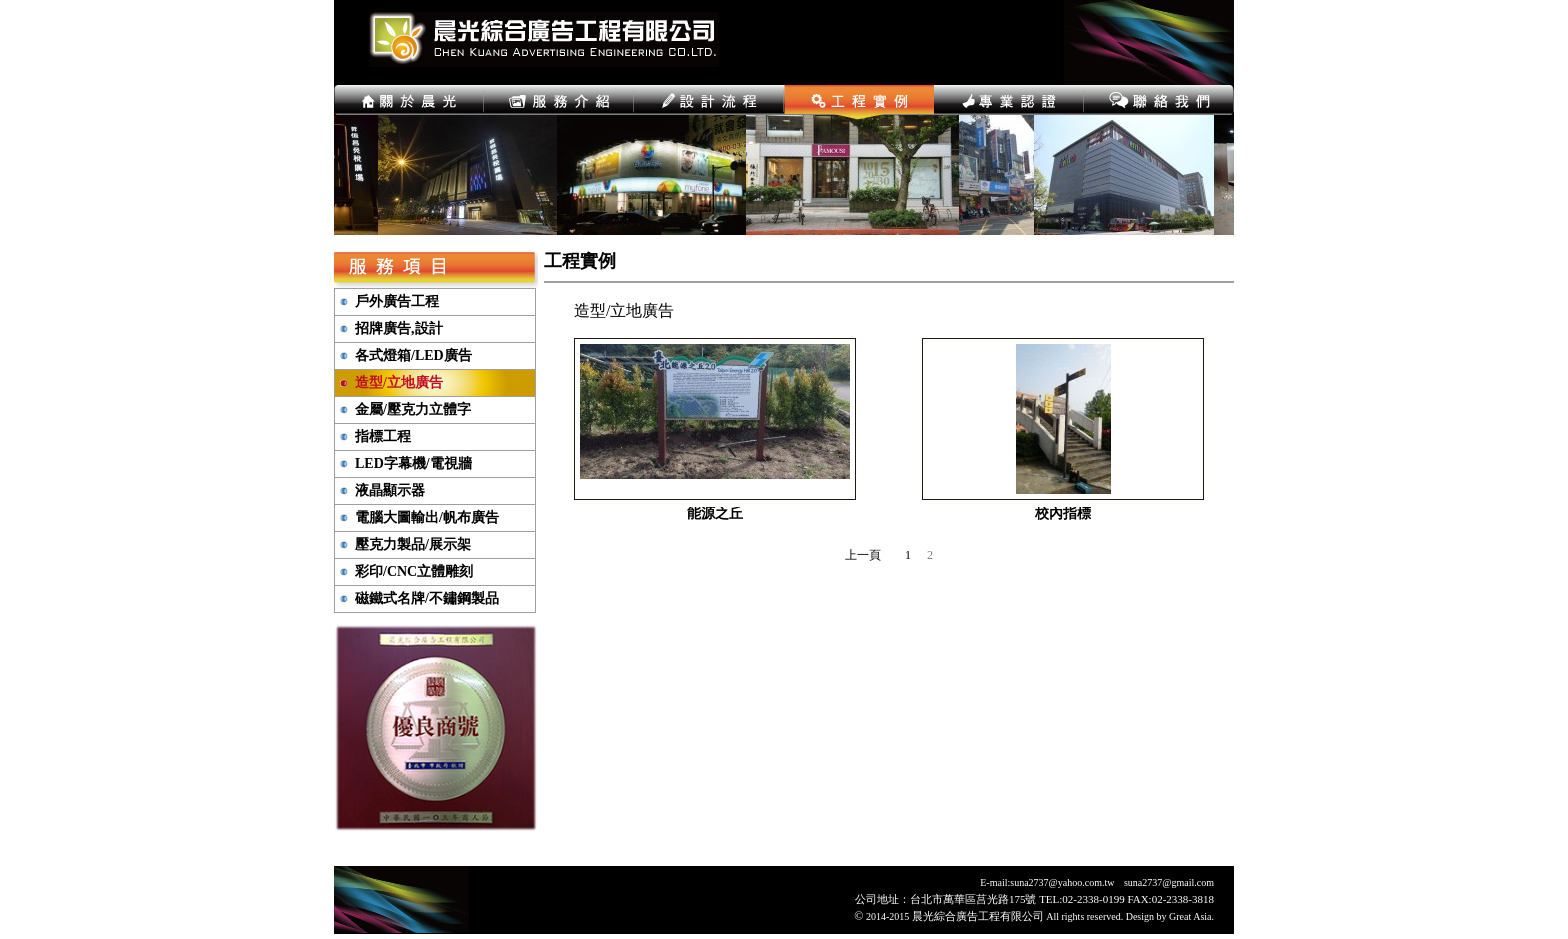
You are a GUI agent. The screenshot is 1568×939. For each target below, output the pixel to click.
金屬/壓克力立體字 (413, 410)
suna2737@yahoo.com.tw (1062, 882)
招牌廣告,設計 (399, 329)
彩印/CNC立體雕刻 (414, 572)
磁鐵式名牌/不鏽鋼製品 (427, 599)
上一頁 (863, 555)
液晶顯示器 (390, 491)
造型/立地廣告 (399, 383)
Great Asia (1190, 916)
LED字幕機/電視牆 (413, 464)
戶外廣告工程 (397, 302)
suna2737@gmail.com (1169, 882)
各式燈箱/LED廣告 (413, 356)
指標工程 (383, 437)
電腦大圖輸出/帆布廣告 (427, 518)
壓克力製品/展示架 (413, 545)
